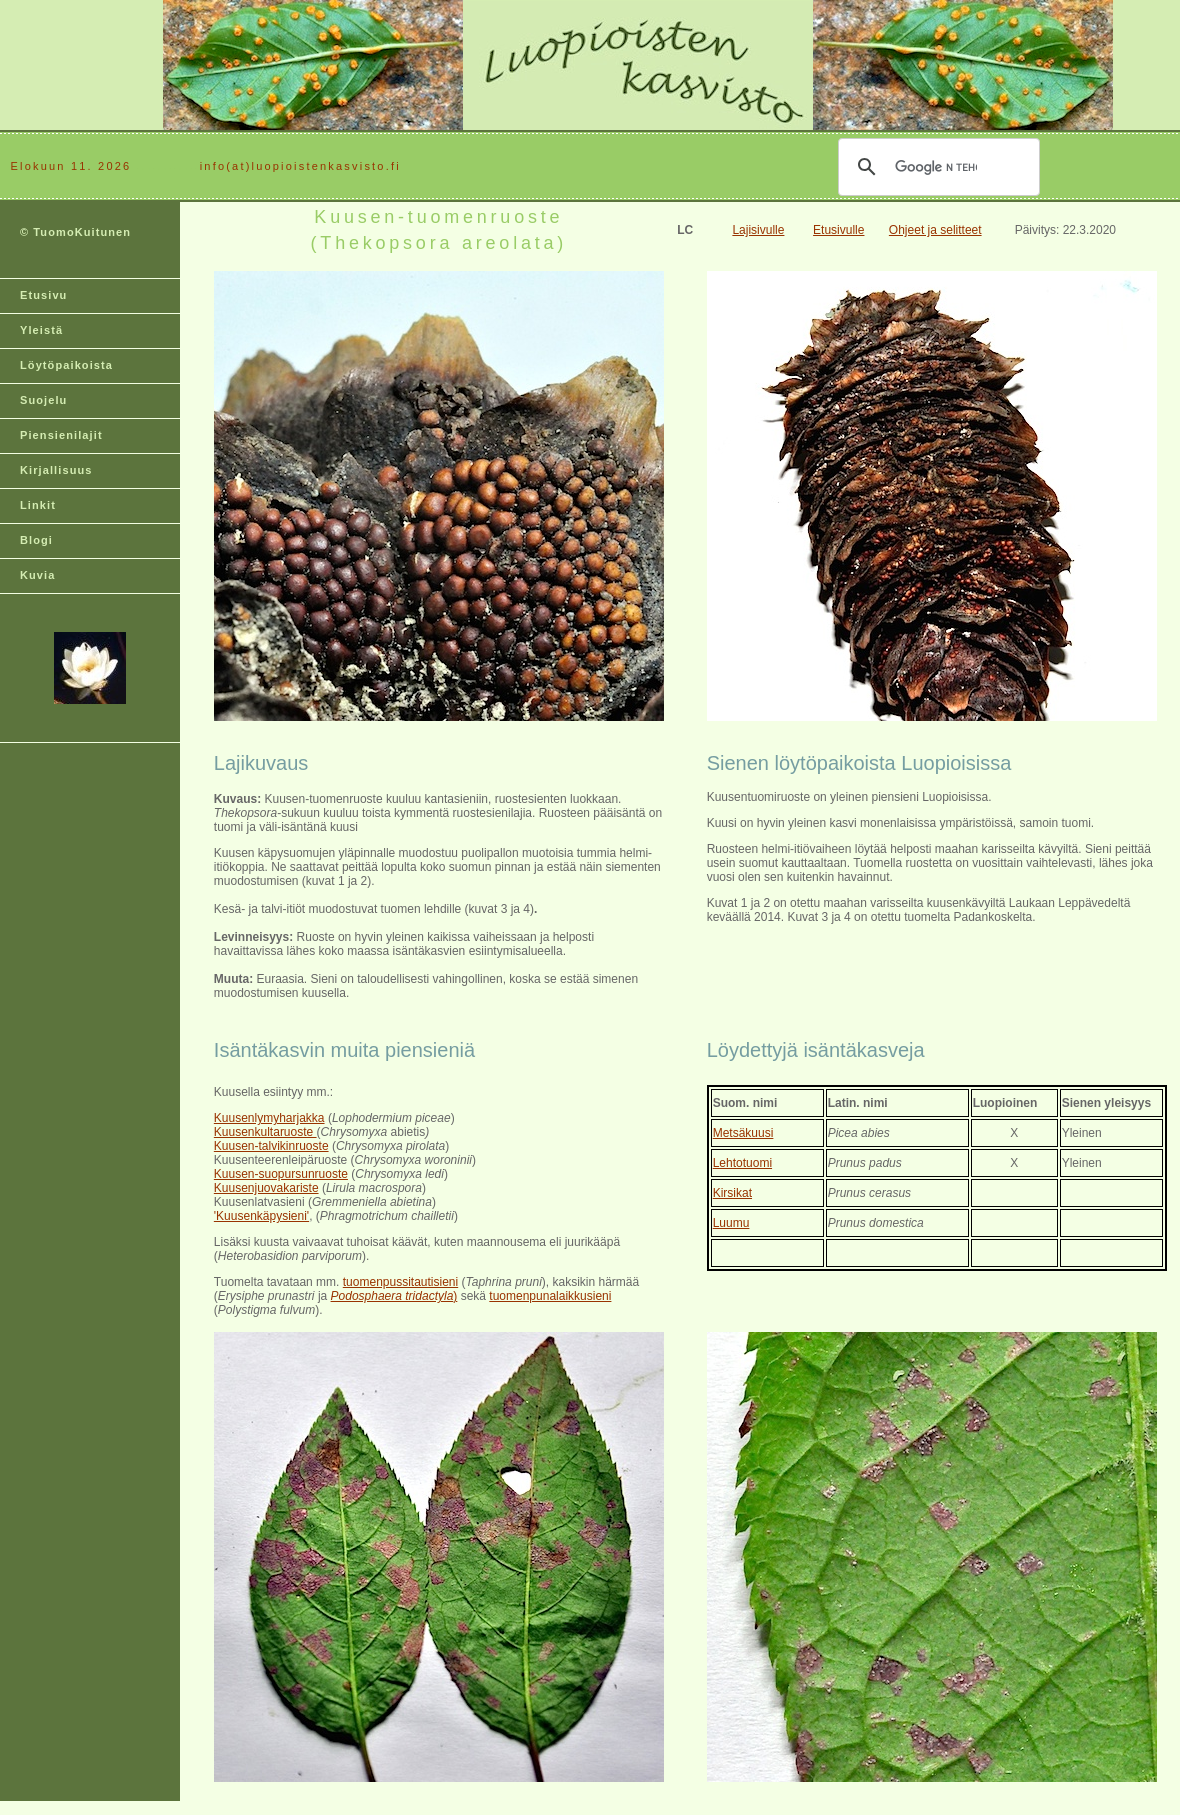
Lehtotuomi (742, 1163)
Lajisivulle (758, 230)
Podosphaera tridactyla (392, 1296)
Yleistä (41, 330)
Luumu (731, 1223)
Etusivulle (838, 230)
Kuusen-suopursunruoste (281, 1174)
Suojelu (43, 400)
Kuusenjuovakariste (266, 1188)
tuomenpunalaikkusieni (550, 1296)
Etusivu (43, 295)
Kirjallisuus (56, 470)
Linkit (38, 505)
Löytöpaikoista (66, 365)
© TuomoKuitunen (75, 232)
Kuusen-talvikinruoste (271, 1146)
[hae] (936, 167)
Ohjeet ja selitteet (935, 230)
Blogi (36, 540)
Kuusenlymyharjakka (269, 1118)
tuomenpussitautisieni (400, 1282)
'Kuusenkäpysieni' (261, 1216)
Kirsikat (732, 1193)
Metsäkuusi (743, 1133)
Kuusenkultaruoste (265, 1132)
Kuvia (37, 575)
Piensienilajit (61, 435)
